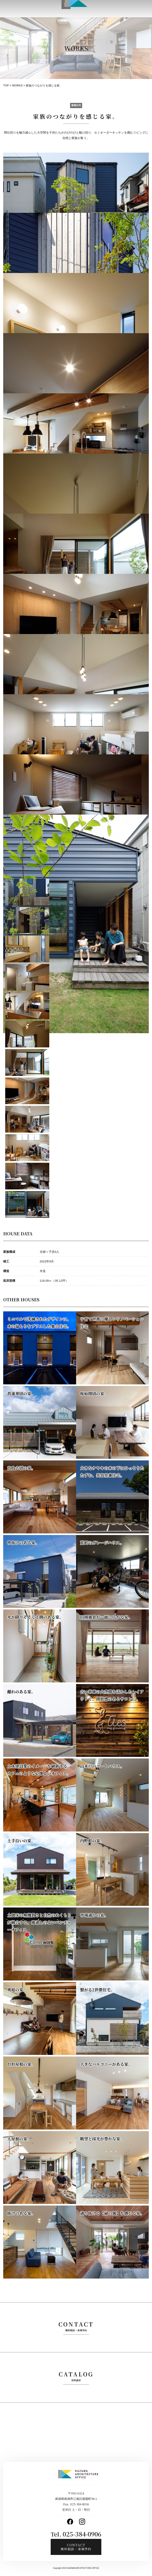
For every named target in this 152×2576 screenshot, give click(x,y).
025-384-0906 (82, 2533)
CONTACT (76, 2546)
